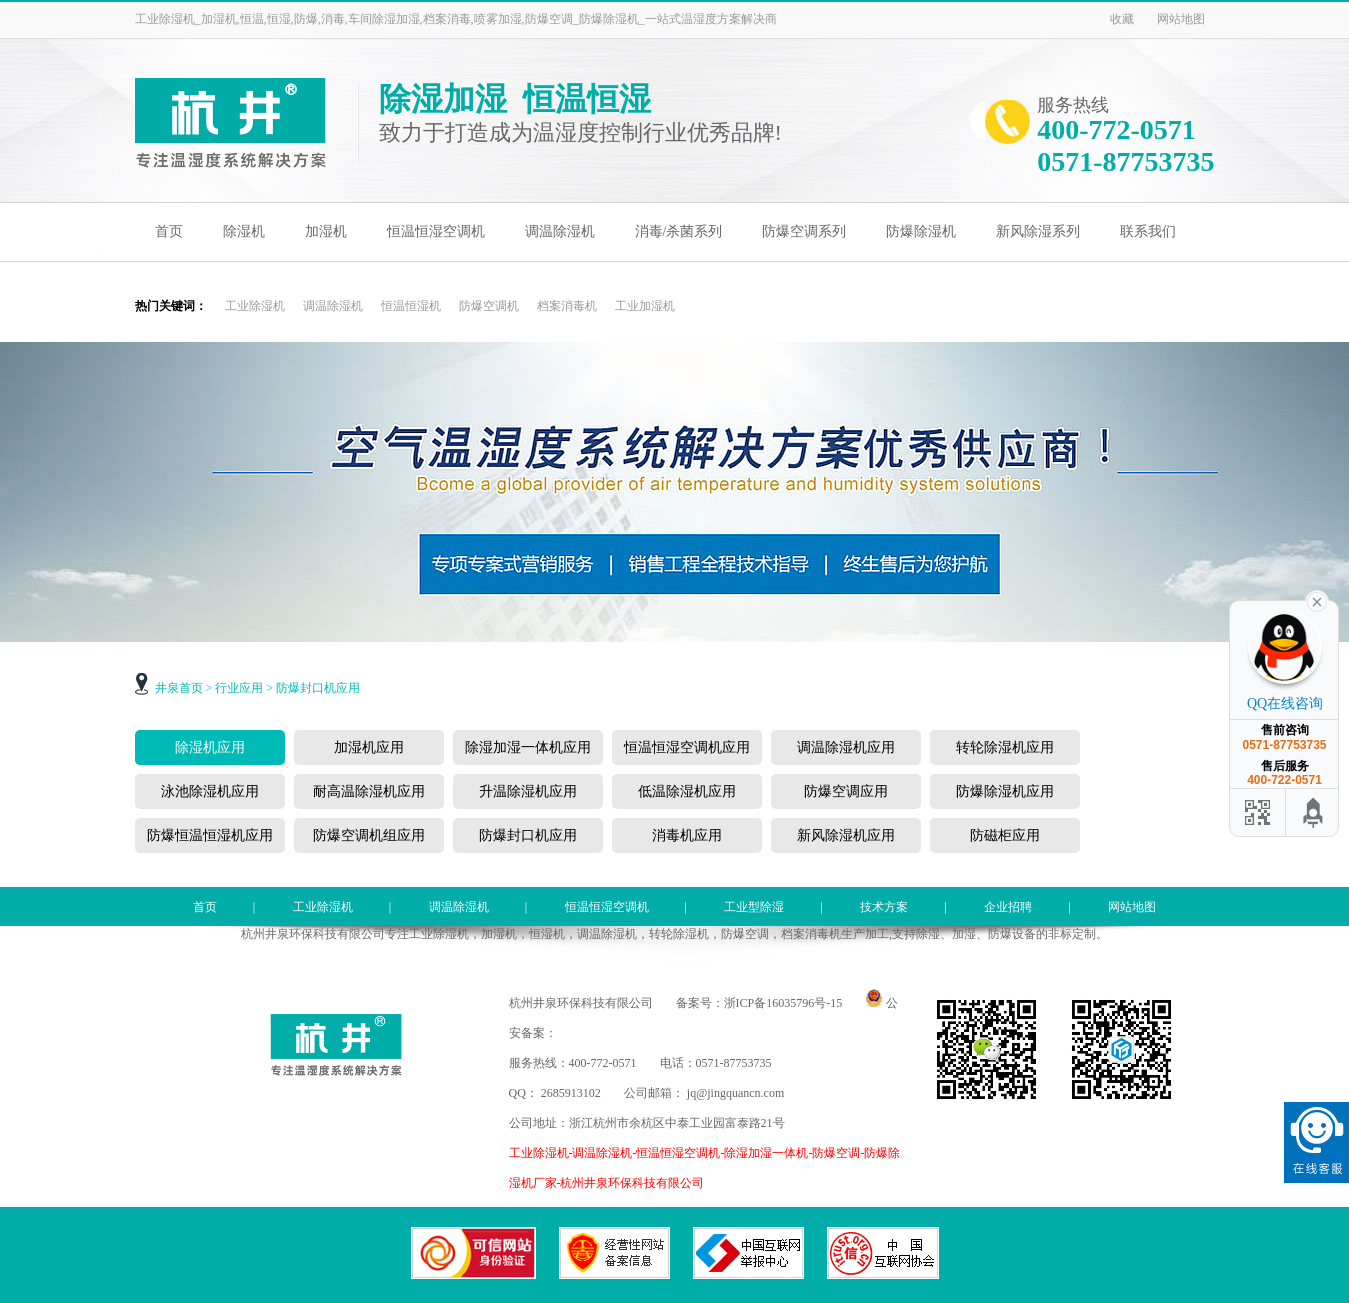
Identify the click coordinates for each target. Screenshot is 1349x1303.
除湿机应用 (210, 747)
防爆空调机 (489, 306)
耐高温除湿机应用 (369, 791)
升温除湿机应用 (528, 791)
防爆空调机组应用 (369, 835)
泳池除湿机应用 (210, 791)
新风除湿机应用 (846, 835)
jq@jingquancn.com (735, 1093)
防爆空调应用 (846, 791)
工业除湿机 (255, 306)
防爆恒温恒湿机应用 (210, 835)
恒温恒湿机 (411, 306)
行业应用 (239, 688)
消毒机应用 (687, 835)
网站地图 (1181, 19)
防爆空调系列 (804, 231)
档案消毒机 (567, 306)
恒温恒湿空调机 (436, 231)
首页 (169, 231)
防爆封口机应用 (318, 688)
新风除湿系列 (1038, 231)
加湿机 (326, 231)
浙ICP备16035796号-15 (783, 1003)
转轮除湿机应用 (1005, 747)
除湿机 (244, 231)
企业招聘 (1008, 907)
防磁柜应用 (1005, 835)
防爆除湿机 (921, 231)
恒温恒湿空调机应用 (687, 747)
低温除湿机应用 (687, 791)
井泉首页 (179, 688)
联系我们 (1148, 231)
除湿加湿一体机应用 (528, 747)
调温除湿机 (560, 231)
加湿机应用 (369, 747)
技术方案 (884, 907)
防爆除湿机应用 (1005, 791)
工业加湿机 (645, 306)
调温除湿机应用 (846, 747)
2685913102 (571, 1093)
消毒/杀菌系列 (679, 231)
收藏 (1122, 19)
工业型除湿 (754, 907)
